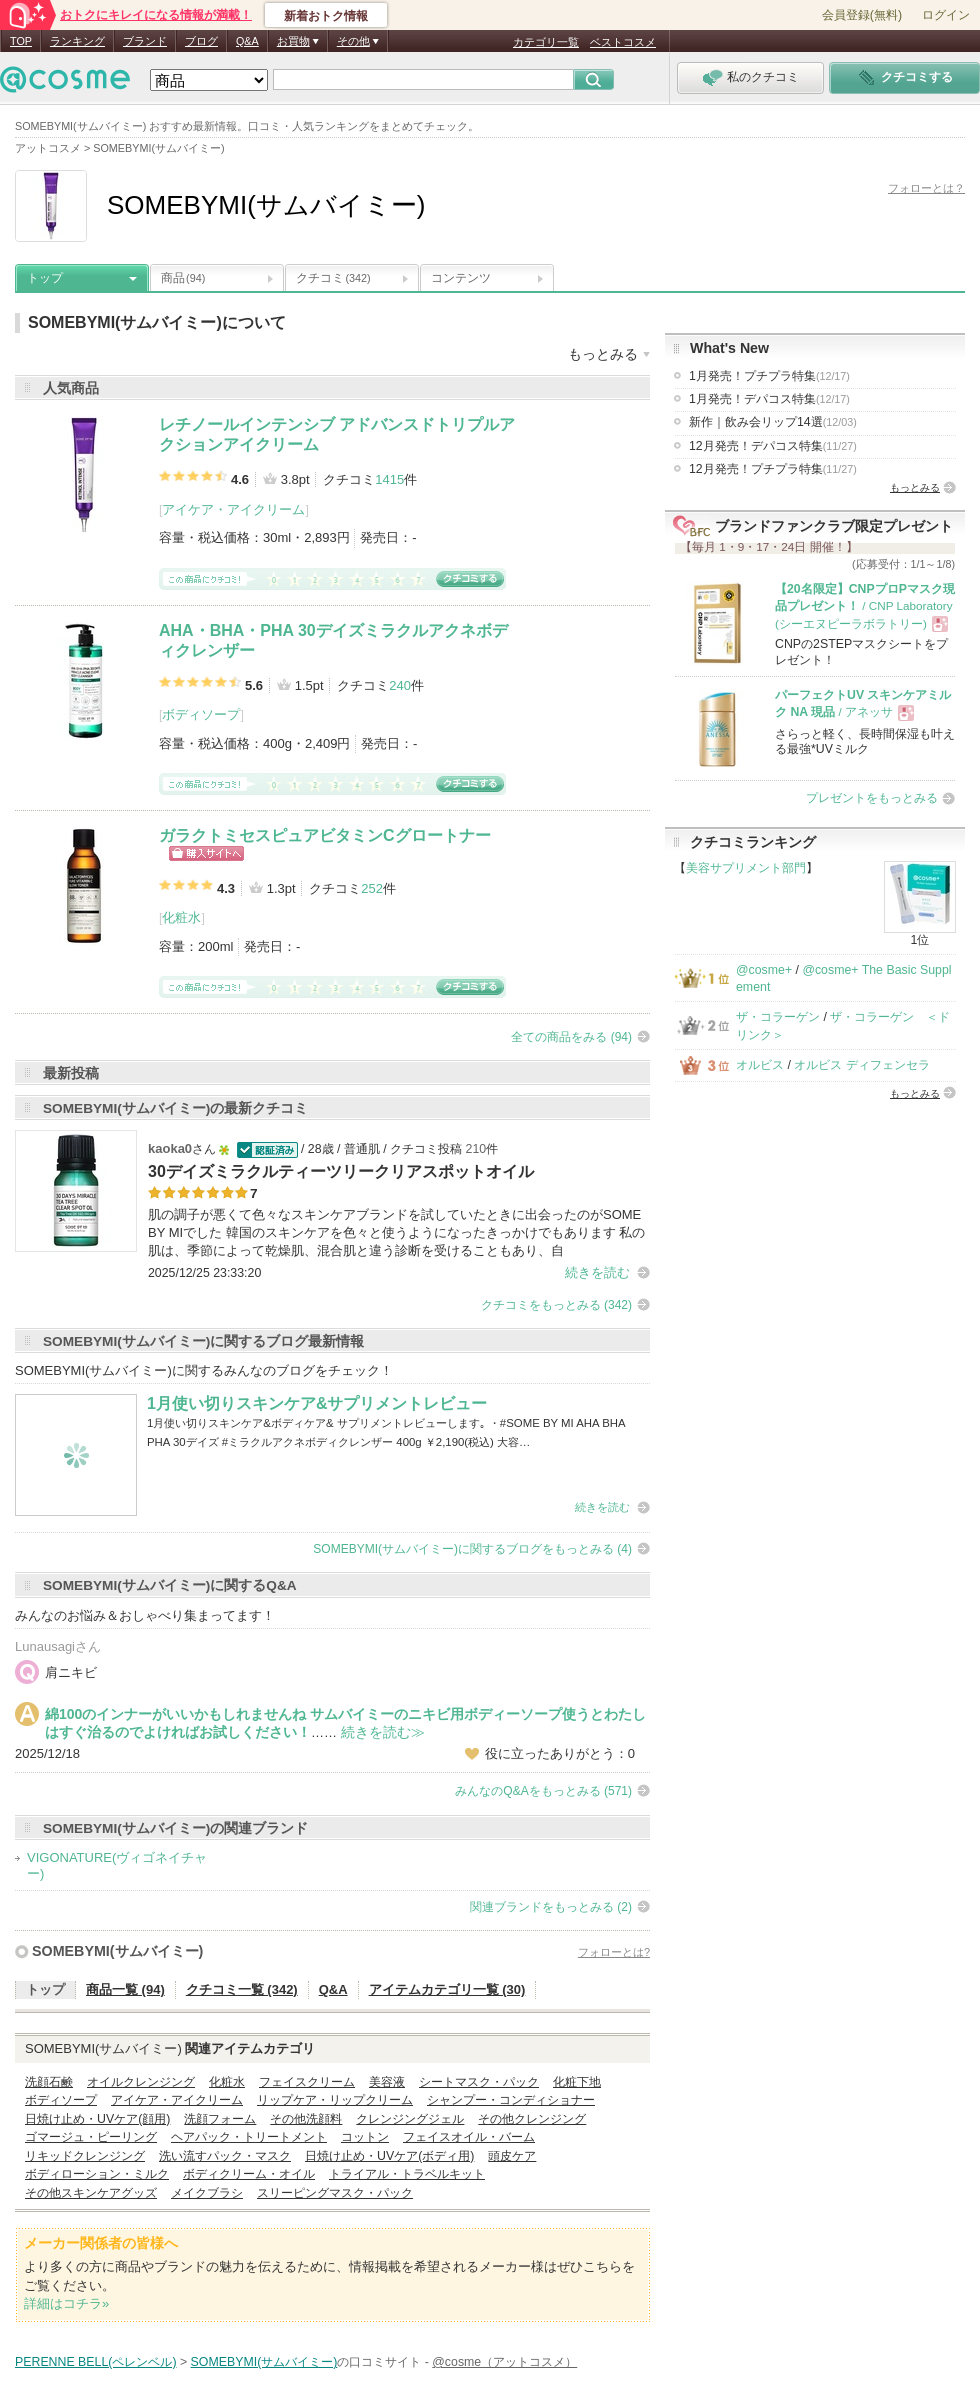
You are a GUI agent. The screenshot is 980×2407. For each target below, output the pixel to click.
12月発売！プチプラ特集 (773, 469)
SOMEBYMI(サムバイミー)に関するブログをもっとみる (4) (472, 1549)
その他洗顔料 (306, 2119)
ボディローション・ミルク (97, 2174)
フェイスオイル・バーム (469, 2137)
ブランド (145, 41)
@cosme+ (764, 970)
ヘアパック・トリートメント (249, 2137)
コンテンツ (461, 278)
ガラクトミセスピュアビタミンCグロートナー (325, 835)
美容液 (387, 2082)
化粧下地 (577, 2082)
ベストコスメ (623, 42)
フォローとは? (614, 1952)
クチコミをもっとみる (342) (556, 1305)
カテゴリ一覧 (546, 42)
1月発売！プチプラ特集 (769, 376)
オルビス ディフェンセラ (861, 1065)
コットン (365, 2137)
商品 (183, 278)
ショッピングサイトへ (206, 853)
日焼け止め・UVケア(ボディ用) (389, 2156)
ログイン (946, 15)
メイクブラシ (207, 2193)
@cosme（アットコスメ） (504, 2362)
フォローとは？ (926, 188)
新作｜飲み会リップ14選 (773, 422)
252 (372, 888)
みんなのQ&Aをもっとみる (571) (543, 1791)
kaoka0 (170, 1148)
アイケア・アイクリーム (233, 509)
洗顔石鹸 (49, 2082)
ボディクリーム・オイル (249, 2174)
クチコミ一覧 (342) (242, 1989)
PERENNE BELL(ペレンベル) (96, 2362)
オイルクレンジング (141, 2082)
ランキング (77, 41)
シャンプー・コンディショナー (511, 2100)
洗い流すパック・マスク (225, 2156)
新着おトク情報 (326, 16)
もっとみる (915, 487)
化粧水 (181, 917)
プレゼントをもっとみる (872, 798)
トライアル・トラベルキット (407, 2174)
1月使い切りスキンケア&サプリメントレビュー (317, 1403)
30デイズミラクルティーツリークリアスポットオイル (341, 1171)
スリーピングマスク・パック (335, 2193)
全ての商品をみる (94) (571, 1037)
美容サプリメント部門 (746, 868)
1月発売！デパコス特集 (769, 399)
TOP (21, 41)
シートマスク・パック (479, 2082)
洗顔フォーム (220, 2119)
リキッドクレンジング (85, 2156)
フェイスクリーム (307, 2082)
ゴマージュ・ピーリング (91, 2137)
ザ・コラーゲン (778, 1017)
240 (400, 685)
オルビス (760, 1065)
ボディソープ (201, 714)
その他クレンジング (532, 2119)
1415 (389, 479)
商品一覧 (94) (125, 1989)
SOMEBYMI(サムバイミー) (117, 1951)
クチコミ (333, 278)
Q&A (247, 41)
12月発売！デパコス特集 (773, 446)
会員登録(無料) (862, 15)
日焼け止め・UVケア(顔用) (97, 2119)
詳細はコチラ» (66, 2303)
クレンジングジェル (410, 2119)
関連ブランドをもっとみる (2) (551, 1907)
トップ (45, 278)
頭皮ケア (512, 2156)
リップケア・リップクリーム (335, 2100)
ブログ (201, 41)
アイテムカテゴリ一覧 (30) (447, 1989)
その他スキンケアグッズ (91, 2193)
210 (476, 1149)
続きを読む (597, 1272)
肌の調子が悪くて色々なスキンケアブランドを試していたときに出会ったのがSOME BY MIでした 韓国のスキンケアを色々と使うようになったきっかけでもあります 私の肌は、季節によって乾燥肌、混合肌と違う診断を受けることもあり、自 (396, 1232)
